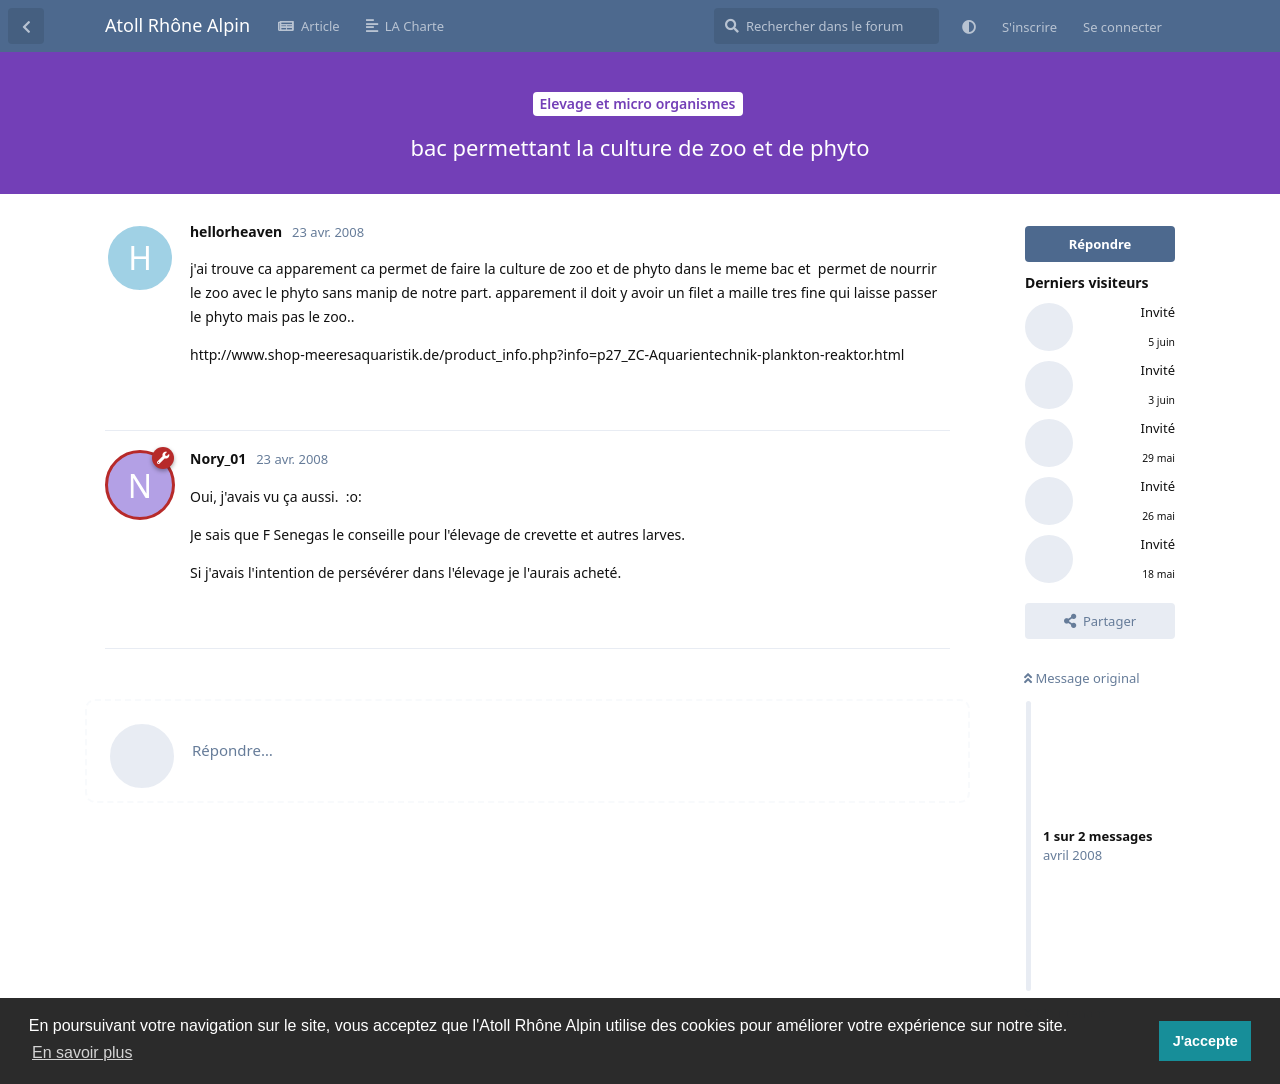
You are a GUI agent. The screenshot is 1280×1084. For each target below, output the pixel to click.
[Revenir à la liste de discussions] (26, 26)
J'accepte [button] (1205, 1041)
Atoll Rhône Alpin (177, 25)
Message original (1082, 678)
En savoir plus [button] (82, 1052)
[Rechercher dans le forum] (826, 26)
